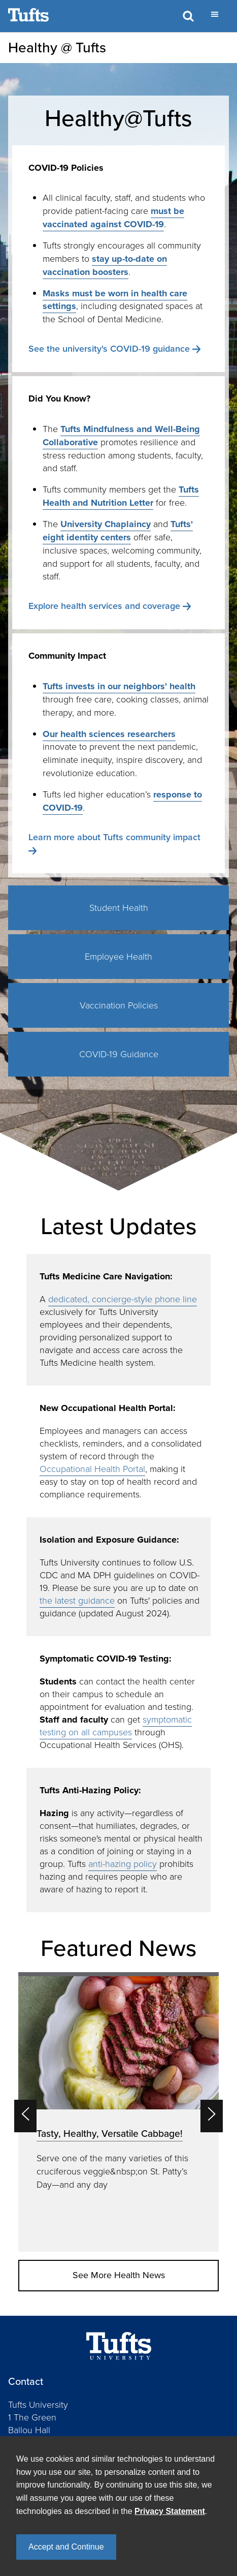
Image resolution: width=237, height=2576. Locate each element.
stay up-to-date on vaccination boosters (105, 265)
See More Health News (119, 2275)
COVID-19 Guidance (118, 1054)
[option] (118, 2112)
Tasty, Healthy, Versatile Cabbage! (110, 2133)
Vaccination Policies (119, 1005)
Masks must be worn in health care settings (115, 300)
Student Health (118, 907)
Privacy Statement (169, 2511)
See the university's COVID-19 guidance (109, 348)
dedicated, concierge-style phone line (122, 1299)
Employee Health (118, 956)
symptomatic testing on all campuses (116, 1726)
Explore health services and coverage (104, 605)
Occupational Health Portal (92, 1469)
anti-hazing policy (122, 1863)
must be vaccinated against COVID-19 (113, 217)
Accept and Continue (66, 2546)
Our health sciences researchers (109, 734)
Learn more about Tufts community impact (114, 837)
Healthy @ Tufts (57, 47)
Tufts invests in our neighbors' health (119, 686)
